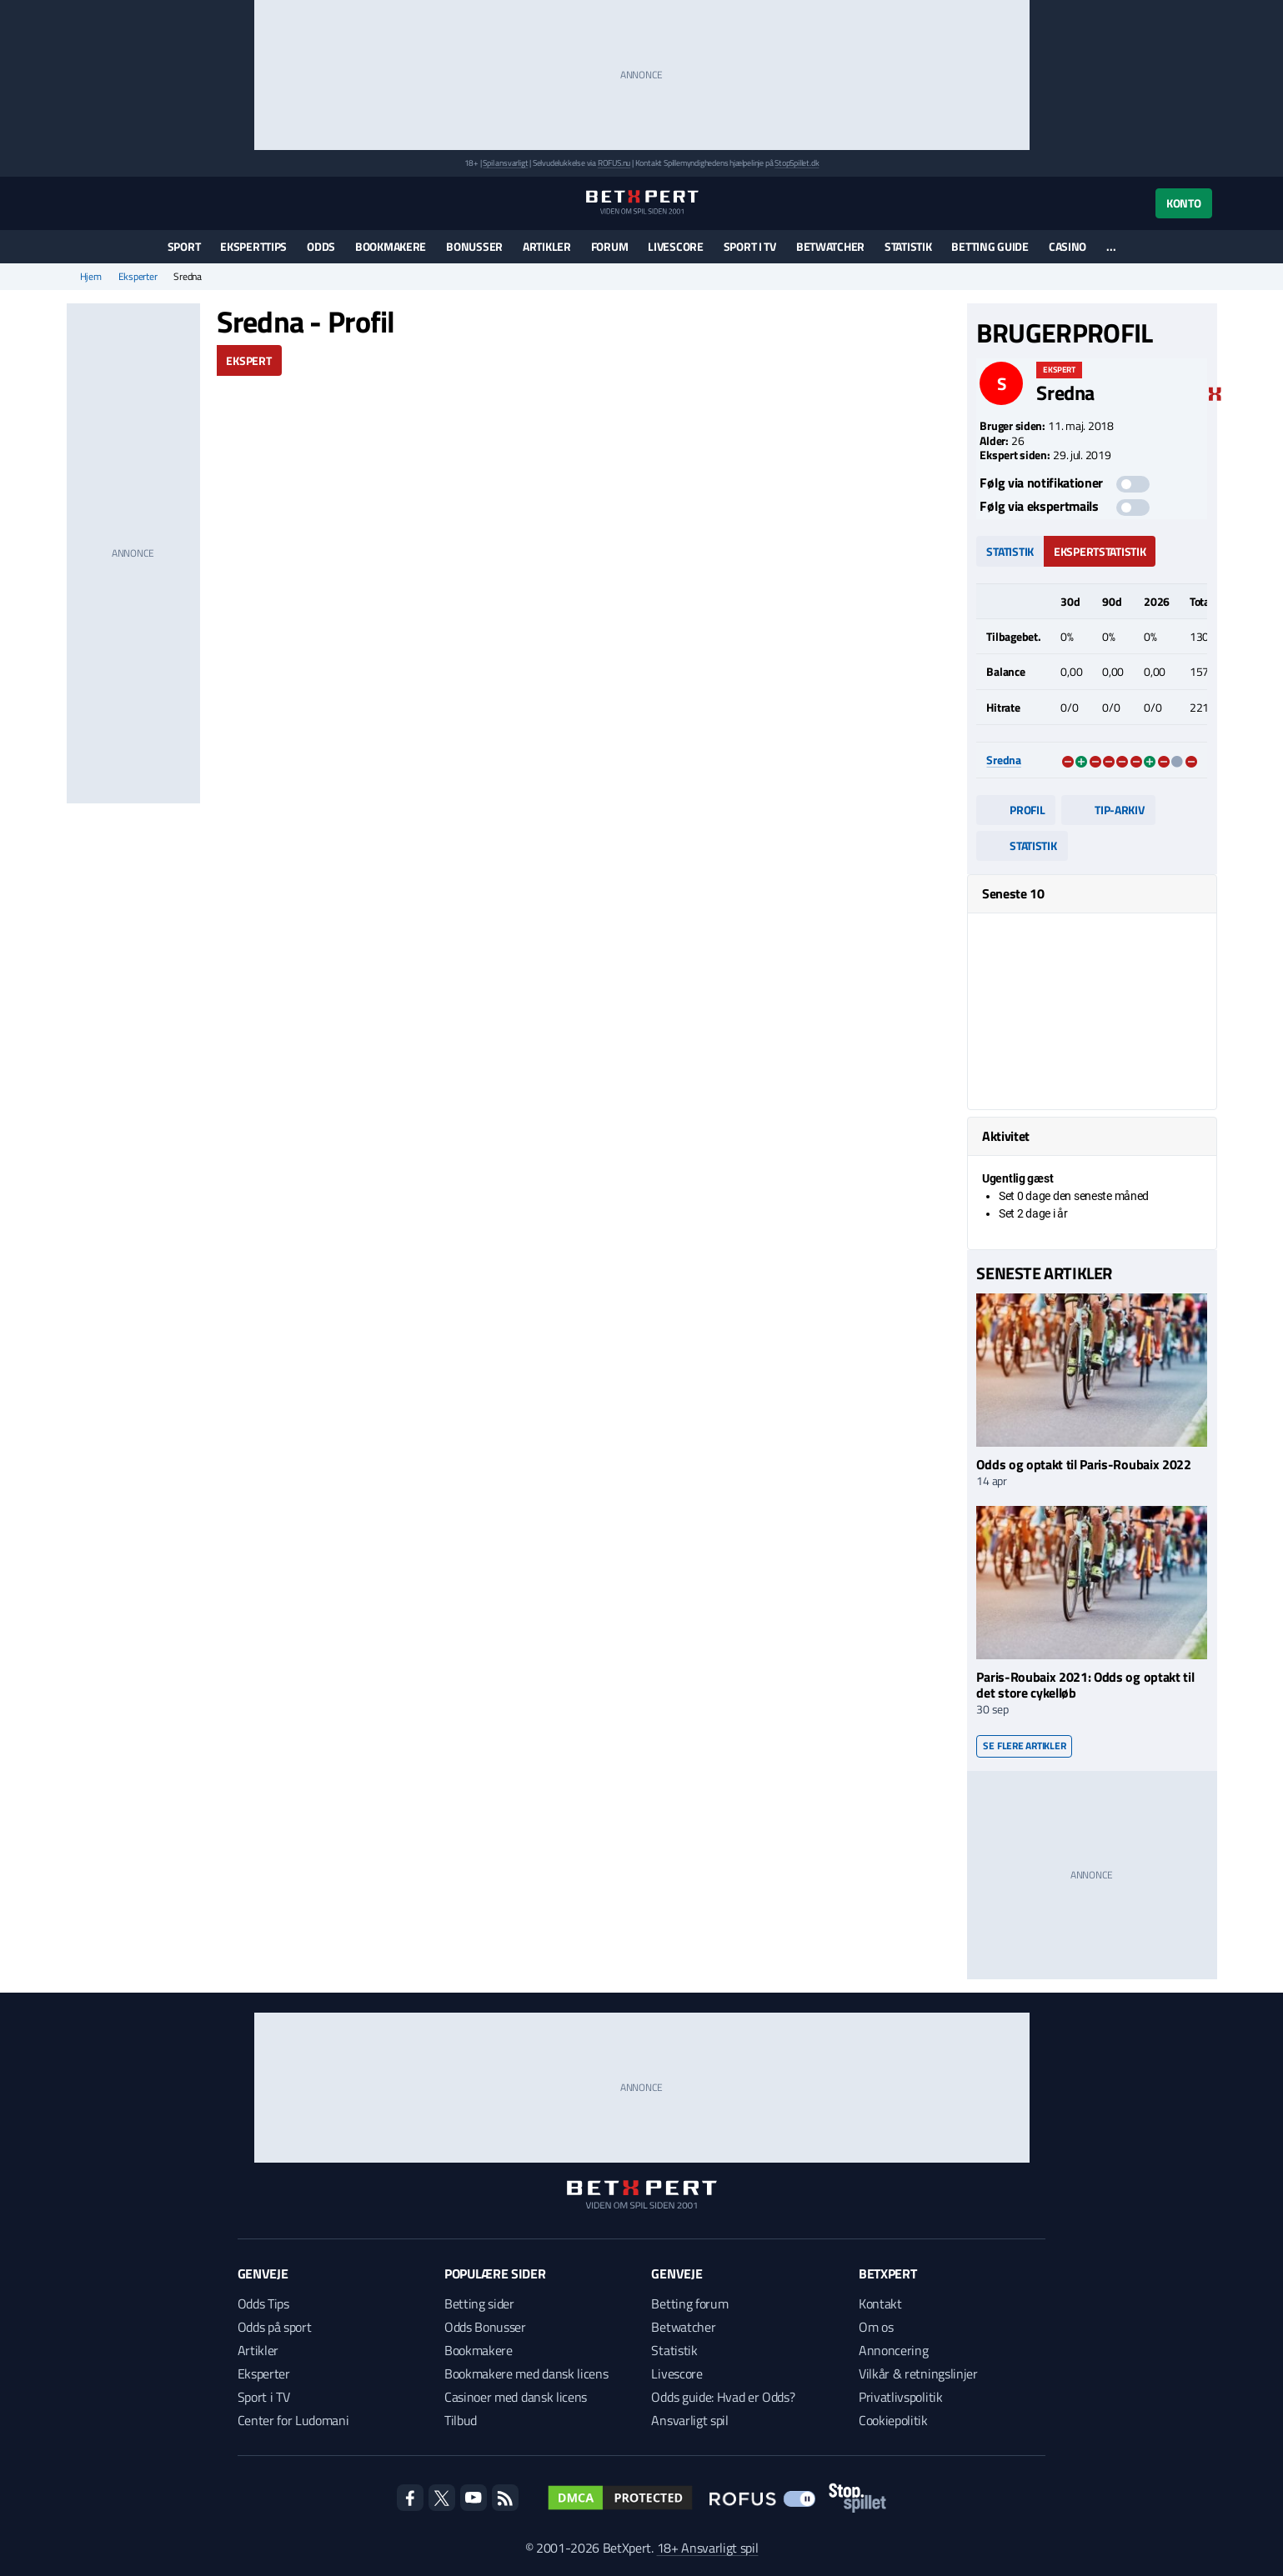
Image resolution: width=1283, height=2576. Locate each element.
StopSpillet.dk (796, 163)
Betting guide (989, 246)
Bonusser (474, 246)
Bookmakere (390, 246)
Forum (610, 246)
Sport (184, 246)
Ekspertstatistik (1100, 551)
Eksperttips (253, 246)
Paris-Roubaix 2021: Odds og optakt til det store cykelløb (1085, 1685)
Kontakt (880, 2303)
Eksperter (138, 276)
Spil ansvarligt (505, 163)
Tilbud (460, 2420)
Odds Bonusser (485, 2327)
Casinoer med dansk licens (515, 2397)
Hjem (91, 276)
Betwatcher (830, 246)
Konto (1183, 203)
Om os (876, 2327)
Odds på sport (275, 2327)
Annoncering (893, 2350)
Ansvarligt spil (689, 2420)
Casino (1067, 246)
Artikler (547, 246)
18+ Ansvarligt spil (708, 2548)
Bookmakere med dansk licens (526, 2373)
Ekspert (248, 360)
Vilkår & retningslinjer (918, 2373)
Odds (321, 246)
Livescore (675, 246)
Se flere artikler (1024, 1745)
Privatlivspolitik (901, 2397)
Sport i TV (750, 246)
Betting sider (479, 2303)
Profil (1016, 809)
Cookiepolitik (893, 2420)
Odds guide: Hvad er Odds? (722, 2397)
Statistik (908, 246)
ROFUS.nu (614, 163)
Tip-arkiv (1108, 809)
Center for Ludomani (293, 2420)
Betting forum (689, 2303)
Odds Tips (263, 2303)
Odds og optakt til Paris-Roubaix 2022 (1083, 1464)
